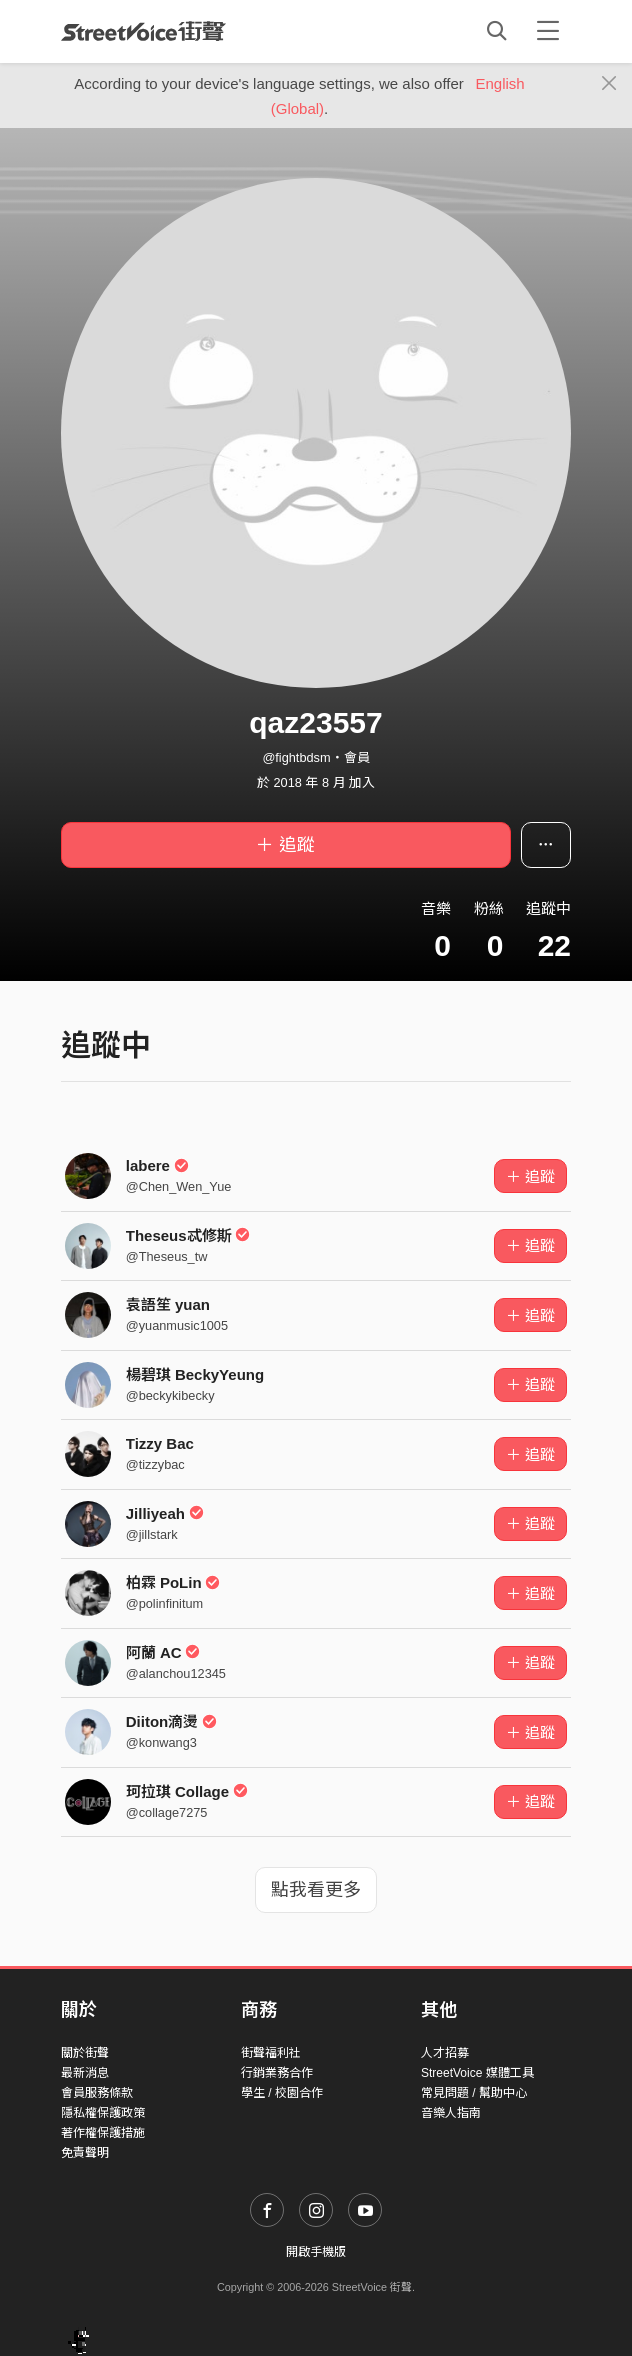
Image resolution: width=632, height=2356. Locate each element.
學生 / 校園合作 (282, 2093)
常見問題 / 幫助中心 (474, 2093)
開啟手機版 (316, 2252)
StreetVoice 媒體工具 (477, 2073)
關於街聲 (85, 2053)
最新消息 (85, 2073)
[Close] (609, 84)
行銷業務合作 (277, 2073)
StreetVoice (143, 31)
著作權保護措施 (103, 2133)
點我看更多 (316, 1890)
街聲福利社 (271, 2053)
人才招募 (445, 2053)
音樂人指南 (451, 2113)
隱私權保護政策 (103, 2113)
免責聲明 (85, 2153)
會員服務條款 (97, 2093)
